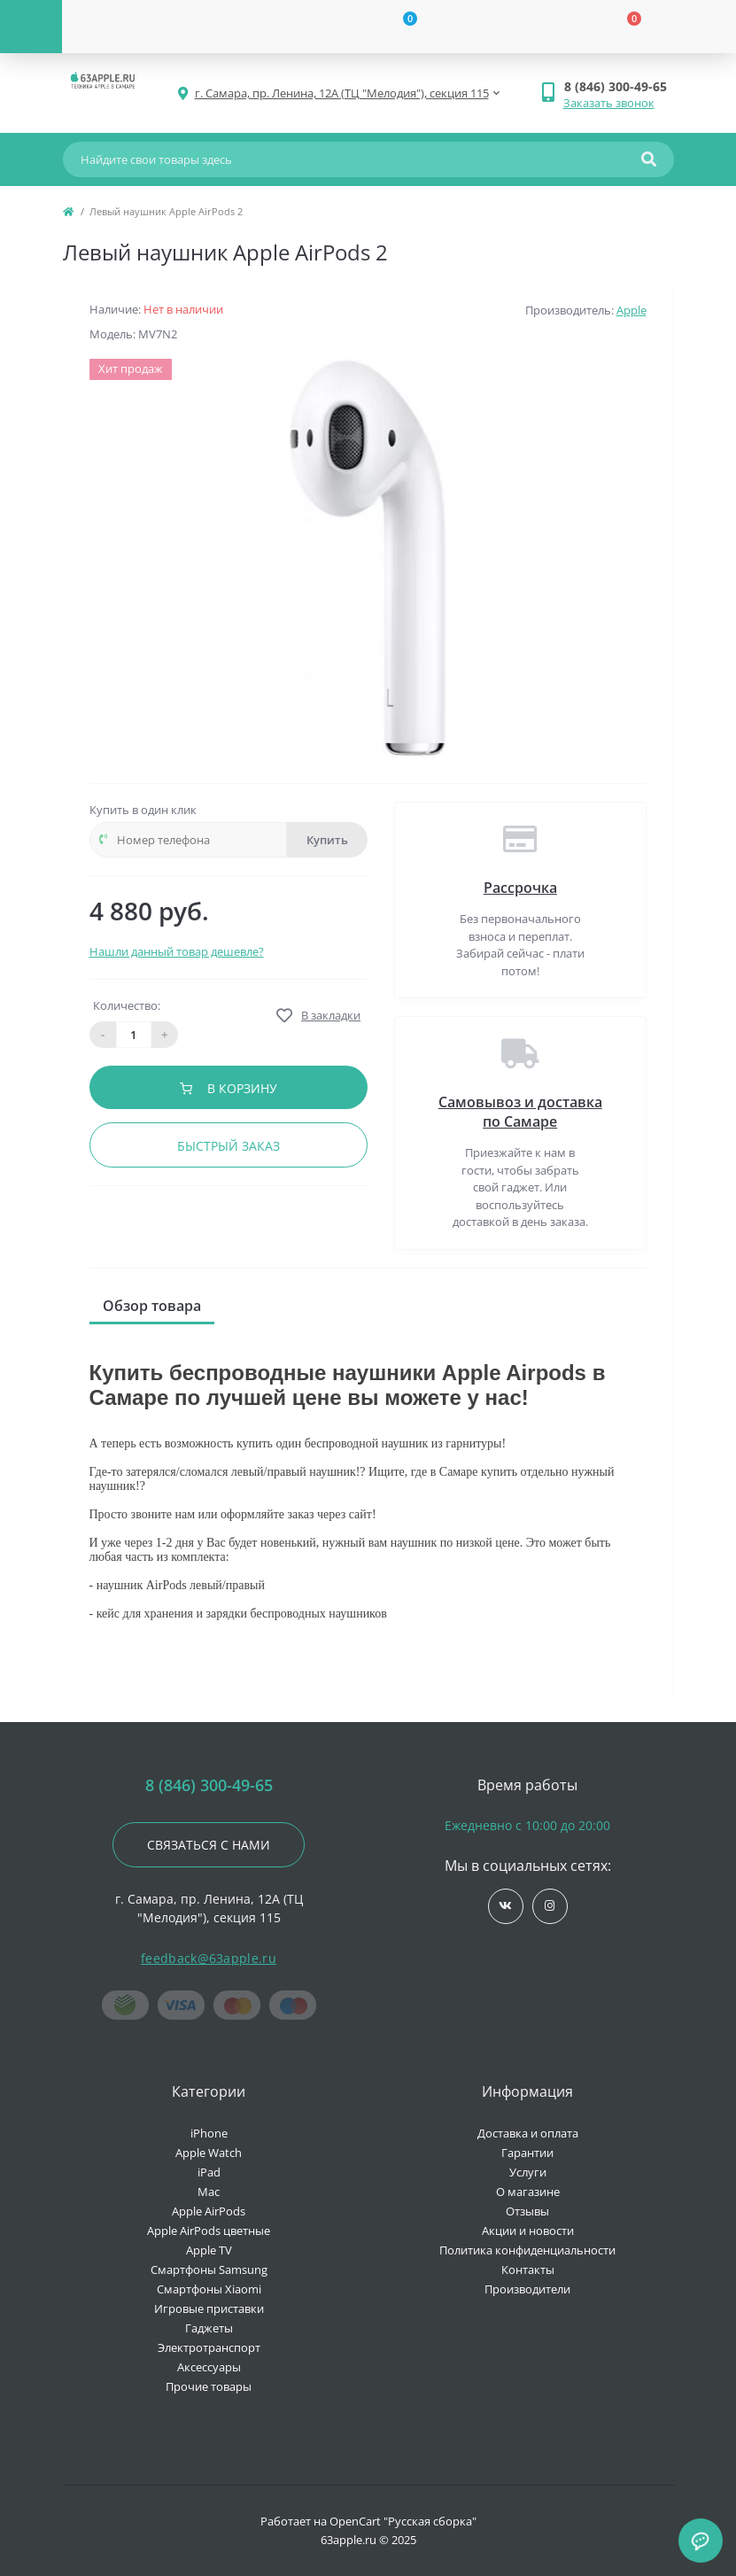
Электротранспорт (209, 2347)
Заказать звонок (609, 103)
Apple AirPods (208, 2211)
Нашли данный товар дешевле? (176, 951)
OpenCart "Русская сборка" (402, 2521)
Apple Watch (208, 2153)
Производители (527, 2289)
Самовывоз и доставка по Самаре (520, 1111)
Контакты (527, 2269)
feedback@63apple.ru (208, 1958)
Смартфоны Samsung (209, 2269)
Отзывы (527, 2211)
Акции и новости (528, 2230)
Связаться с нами (208, 1844)
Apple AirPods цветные (208, 2230)
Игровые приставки (209, 2308)
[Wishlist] (399, 26)
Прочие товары (209, 2386)
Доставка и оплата (527, 2133)
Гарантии (527, 2153)
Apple (631, 310)
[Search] (649, 159)
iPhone (209, 2133)
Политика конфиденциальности (527, 2250)
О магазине (528, 2192)
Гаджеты (209, 2328)
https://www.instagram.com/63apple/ (549, 1906)
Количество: (126, 1005)
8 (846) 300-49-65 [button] (209, 1785)
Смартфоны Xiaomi (209, 2289)
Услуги (527, 2172)
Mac (209, 2192)
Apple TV (209, 2250)
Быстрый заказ (228, 1145)
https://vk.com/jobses (505, 1906)
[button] (618, 86)
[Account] (174, 26)
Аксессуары (209, 2367)
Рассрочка (520, 887)
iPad (209, 2172)
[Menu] (31, 26)
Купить (327, 840)
